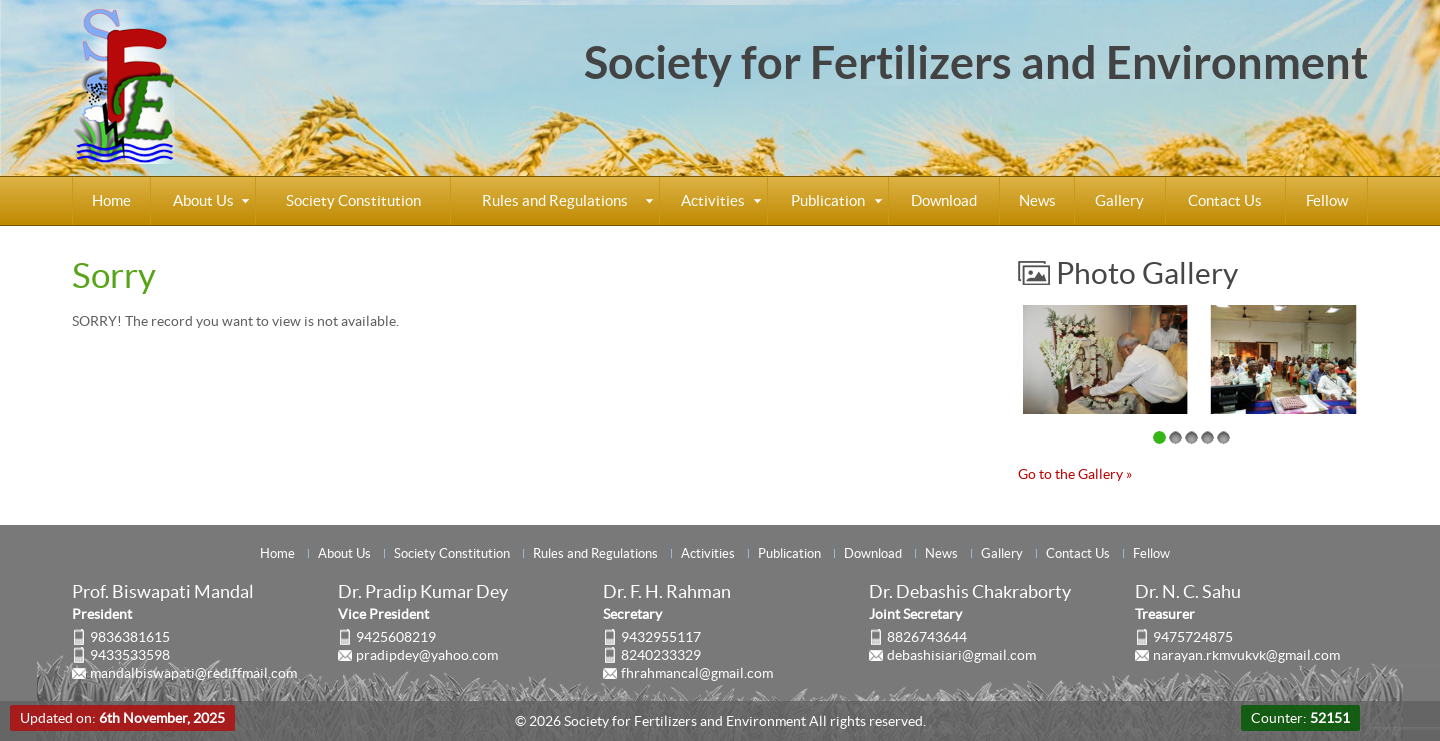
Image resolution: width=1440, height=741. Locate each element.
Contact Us (1225, 200)
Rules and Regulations (555, 200)
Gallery (1119, 200)
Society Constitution (353, 200)
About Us (203, 200)
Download (944, 200)
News (1037, 200)
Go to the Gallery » (1075, 474)
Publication (828, 200)
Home (111, 200)
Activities (713, 200)
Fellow (1327, 200)
